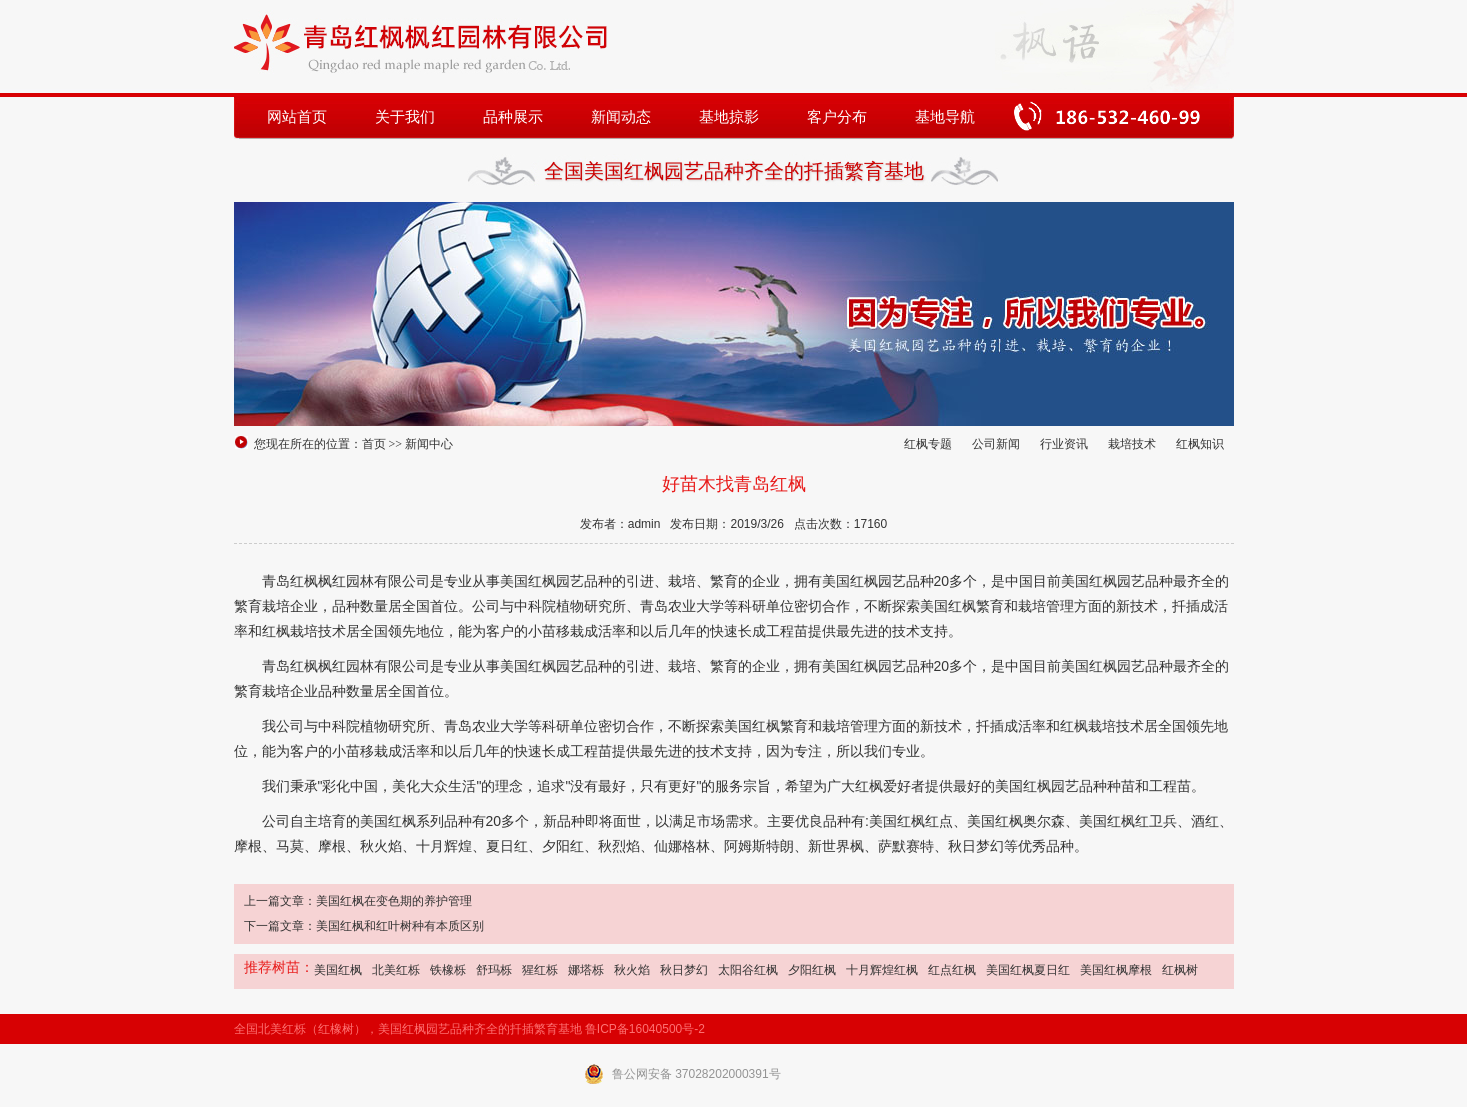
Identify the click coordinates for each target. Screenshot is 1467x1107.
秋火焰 (632, 970)
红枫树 (1180, 970)
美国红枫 (338, 970)
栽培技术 (1132, 444)
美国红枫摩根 (1116, 970)
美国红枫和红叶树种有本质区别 (400, 926)
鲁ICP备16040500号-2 (645, 1029)
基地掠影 (729, 117)
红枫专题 (928, 444)
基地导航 (945, 117)
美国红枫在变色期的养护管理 (394, 901)
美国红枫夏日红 (1028, 970)
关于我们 (405, 117)
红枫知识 (1200, 444)
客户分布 (837, 117)
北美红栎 (396, 970)
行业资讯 (1064, 444)
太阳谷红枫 (748, 970)
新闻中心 (429, 444)
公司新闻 (996, 444)
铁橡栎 (448, 970)
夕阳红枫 (812, 970)
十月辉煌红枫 (882, 970)
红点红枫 (952, 970)
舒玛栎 (494, 970)
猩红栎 (540, 970)
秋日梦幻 (684, 970)
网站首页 (297, 117)
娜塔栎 (586, 970)
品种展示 (513, 117)
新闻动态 (621, 117)
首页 (374, 444)
